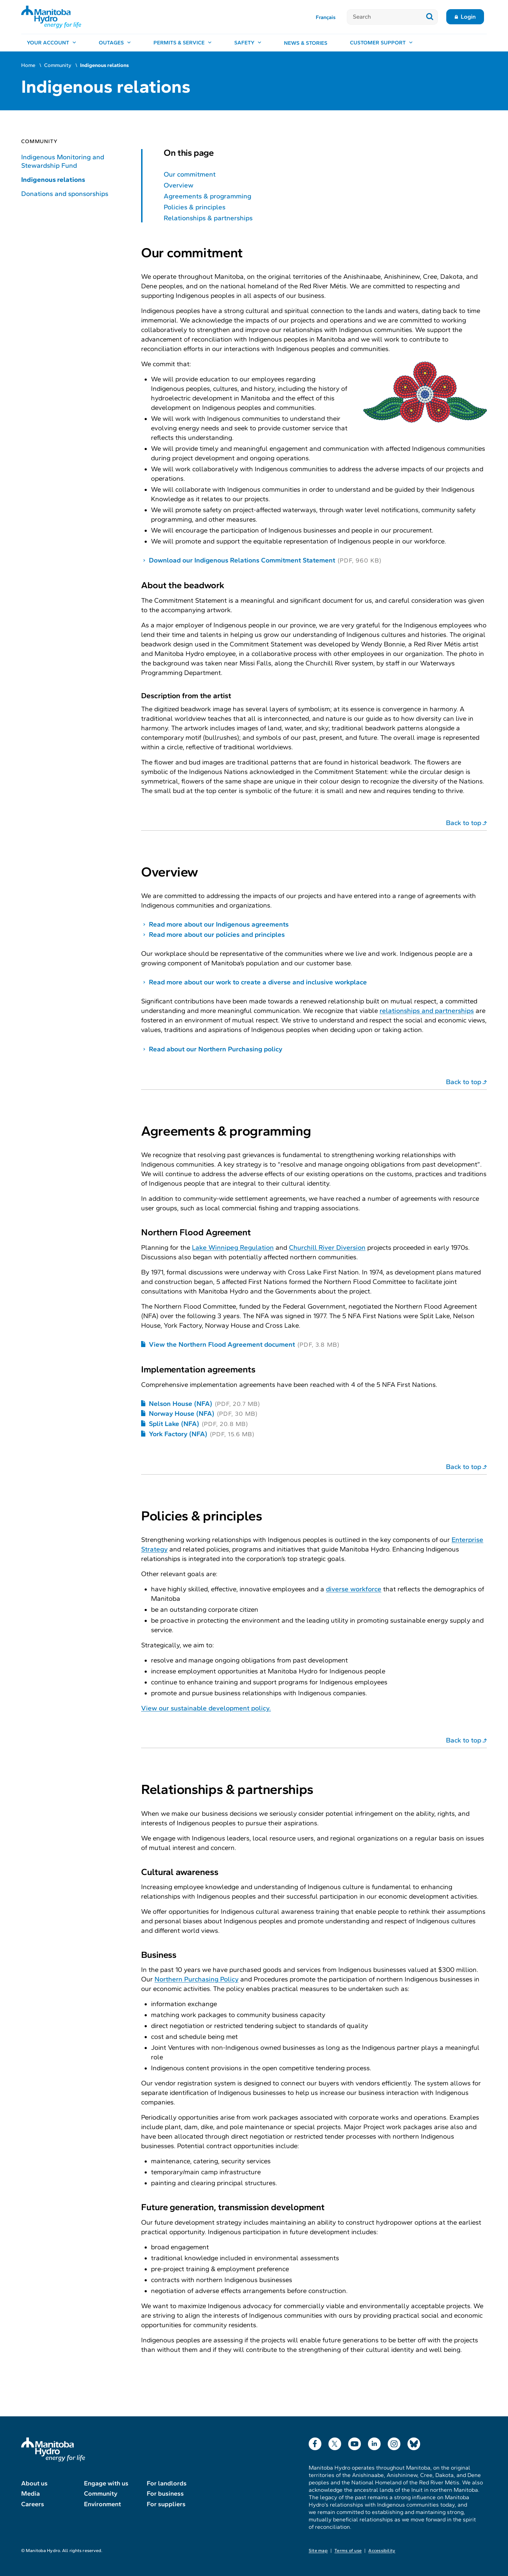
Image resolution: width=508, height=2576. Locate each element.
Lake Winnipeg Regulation (233, 1247)
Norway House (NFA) (181, 1413)
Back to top (463, 822)
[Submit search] (430, 17)
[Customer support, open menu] (381, 43)
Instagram (394, 2442)
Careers (32, 2504)
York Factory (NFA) (178, 1434)
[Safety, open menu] (248, 43)
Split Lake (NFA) (174, 1423)
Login (468, 16)
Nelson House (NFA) (180, 1403)
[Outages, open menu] (115, 43)
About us (34, 2483)
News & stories (305, 43)
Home (28, 65)
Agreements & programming (207, 196)
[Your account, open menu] (51, 43)
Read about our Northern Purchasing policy (215, 1049)
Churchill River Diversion (327, 1247)
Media (30, 2493)
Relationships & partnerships (208, 218)
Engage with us (106, 2483)
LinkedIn (374, 2442)
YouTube (354, 2442)
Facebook (315, 2442)
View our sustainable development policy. (206, 1708)
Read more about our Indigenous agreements (219, 924)
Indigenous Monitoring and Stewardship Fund (62, 161)
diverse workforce (353, 1589)
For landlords (167, 2483)
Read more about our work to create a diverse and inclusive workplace (258, 982)
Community (57, 65)
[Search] (384, 17)
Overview (178, 185)
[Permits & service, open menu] (182, 43)
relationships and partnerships (427, 1010)
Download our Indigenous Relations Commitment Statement (242, 560)
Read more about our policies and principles (217, 934)
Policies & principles (194, 207)
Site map (318, 2550)
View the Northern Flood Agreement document (222, 1344)
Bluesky (413, 2442)
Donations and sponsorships (64, 193)
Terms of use (348, 2550)
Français (325, 17)
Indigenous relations (53, 179)
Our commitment (190, 174)
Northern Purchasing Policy (196, 1979)
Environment (102, 2504)
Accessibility (381, 2550)
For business (165, 2493)
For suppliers (166, 2504)
